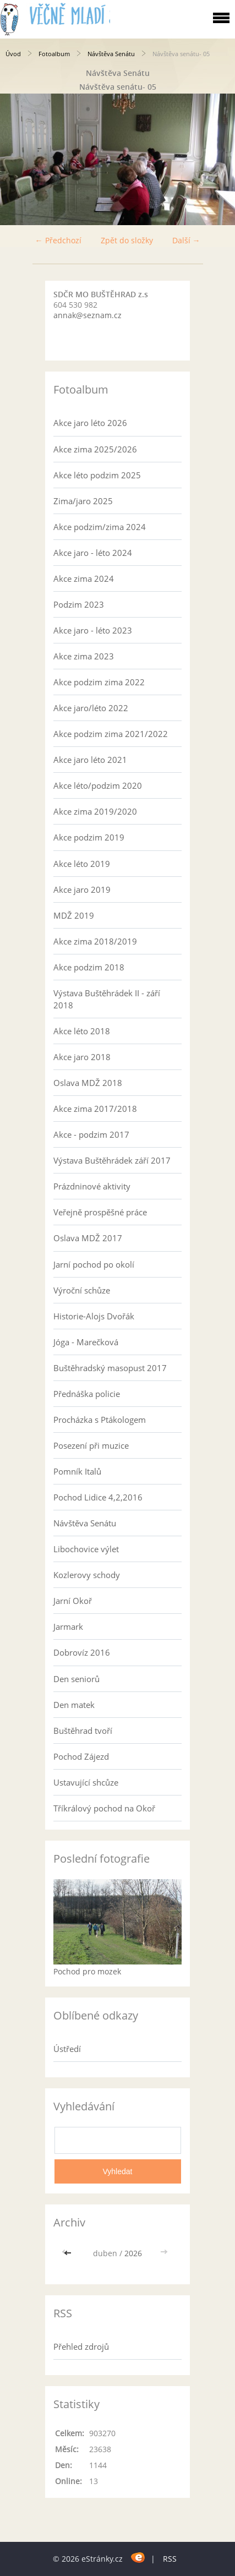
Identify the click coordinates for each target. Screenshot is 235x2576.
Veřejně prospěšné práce (100, 1212)
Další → (186, 240)
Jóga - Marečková (85, 1341)
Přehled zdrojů (81, 2346)
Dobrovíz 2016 (81, 1652)
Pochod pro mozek (87, 1971)
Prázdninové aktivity (91, 1186)
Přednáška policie (86, 1393)
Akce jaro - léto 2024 (92, 552)
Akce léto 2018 (81, 1030)
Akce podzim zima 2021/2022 (110, 733)
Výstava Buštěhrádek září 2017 (112, 1160)
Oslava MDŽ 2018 (87, 1082)
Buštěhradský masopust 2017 (110, 1367)
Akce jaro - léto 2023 (92, 630)
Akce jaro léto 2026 (90, 422)
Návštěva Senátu (111, 54)
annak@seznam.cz (87, 315)
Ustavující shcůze (85, 1782)
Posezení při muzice (91, 1445)
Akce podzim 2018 (88, 967)
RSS (170, 2558)
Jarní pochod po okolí (93, 1264)
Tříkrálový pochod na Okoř (104, 1808)
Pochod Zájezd (81, 1756)
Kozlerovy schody (86, 1574)
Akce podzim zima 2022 (99, 681)
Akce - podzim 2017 (91, 1134)
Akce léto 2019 (81, 863)
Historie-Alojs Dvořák (93, 1316)
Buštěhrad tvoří (82, 1730)
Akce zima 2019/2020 (95, 811)
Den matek (74, 1704)
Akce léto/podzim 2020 (97, 785)
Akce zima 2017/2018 (95, 1108)
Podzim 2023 (78, 604)
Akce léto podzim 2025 (97, 475)
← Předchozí (58, 240)
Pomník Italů (77, 1471)
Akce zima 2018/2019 (95, 941)
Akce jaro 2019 (82, 889)
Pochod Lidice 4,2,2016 (98, 1497)
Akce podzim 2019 (88, 837)
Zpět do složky (127, 240)
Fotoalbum (54, 54)
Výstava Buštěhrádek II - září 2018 (106, 999)
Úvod (13, 54)
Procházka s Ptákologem (99, 1419)
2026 (133, 2253)
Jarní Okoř (72, 1600)
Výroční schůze (81, 1290)
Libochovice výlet (86, 1548)
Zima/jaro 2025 (83, 500)
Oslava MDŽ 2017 (87, 1237)
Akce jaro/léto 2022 (90, 707)
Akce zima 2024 (83, 578)
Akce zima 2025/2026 (95, 449)
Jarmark (68, 1626)
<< (68, 2253)
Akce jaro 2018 (82, 1056)
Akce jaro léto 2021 (90, 759)
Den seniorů (76, 1678)
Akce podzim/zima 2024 (99, 526)
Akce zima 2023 (83, 656)
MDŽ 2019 (73, 915)
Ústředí (67, 2048)
